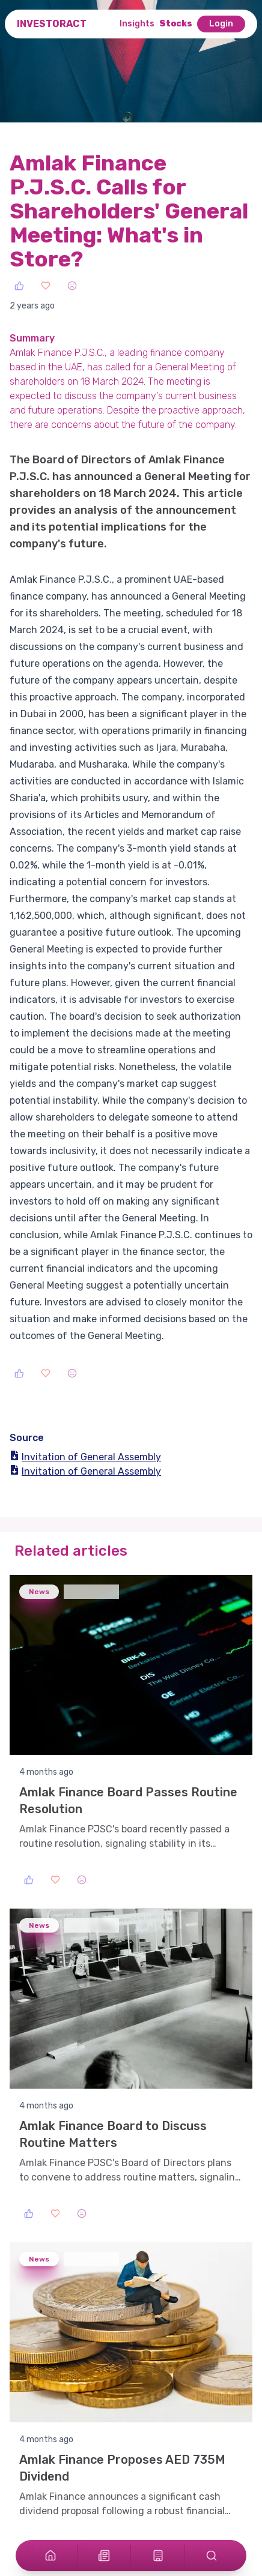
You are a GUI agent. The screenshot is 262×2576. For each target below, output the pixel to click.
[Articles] (104, 2555)
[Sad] (72, 285)
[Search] (211, 2555)
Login (221, 24)
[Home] (50, 2555)
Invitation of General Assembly (85, 1457)
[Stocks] (158, 2555)
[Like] (19, 285)
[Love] (45, 285)
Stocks (175, 24)
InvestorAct (52, 23)
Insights (137, 24)
